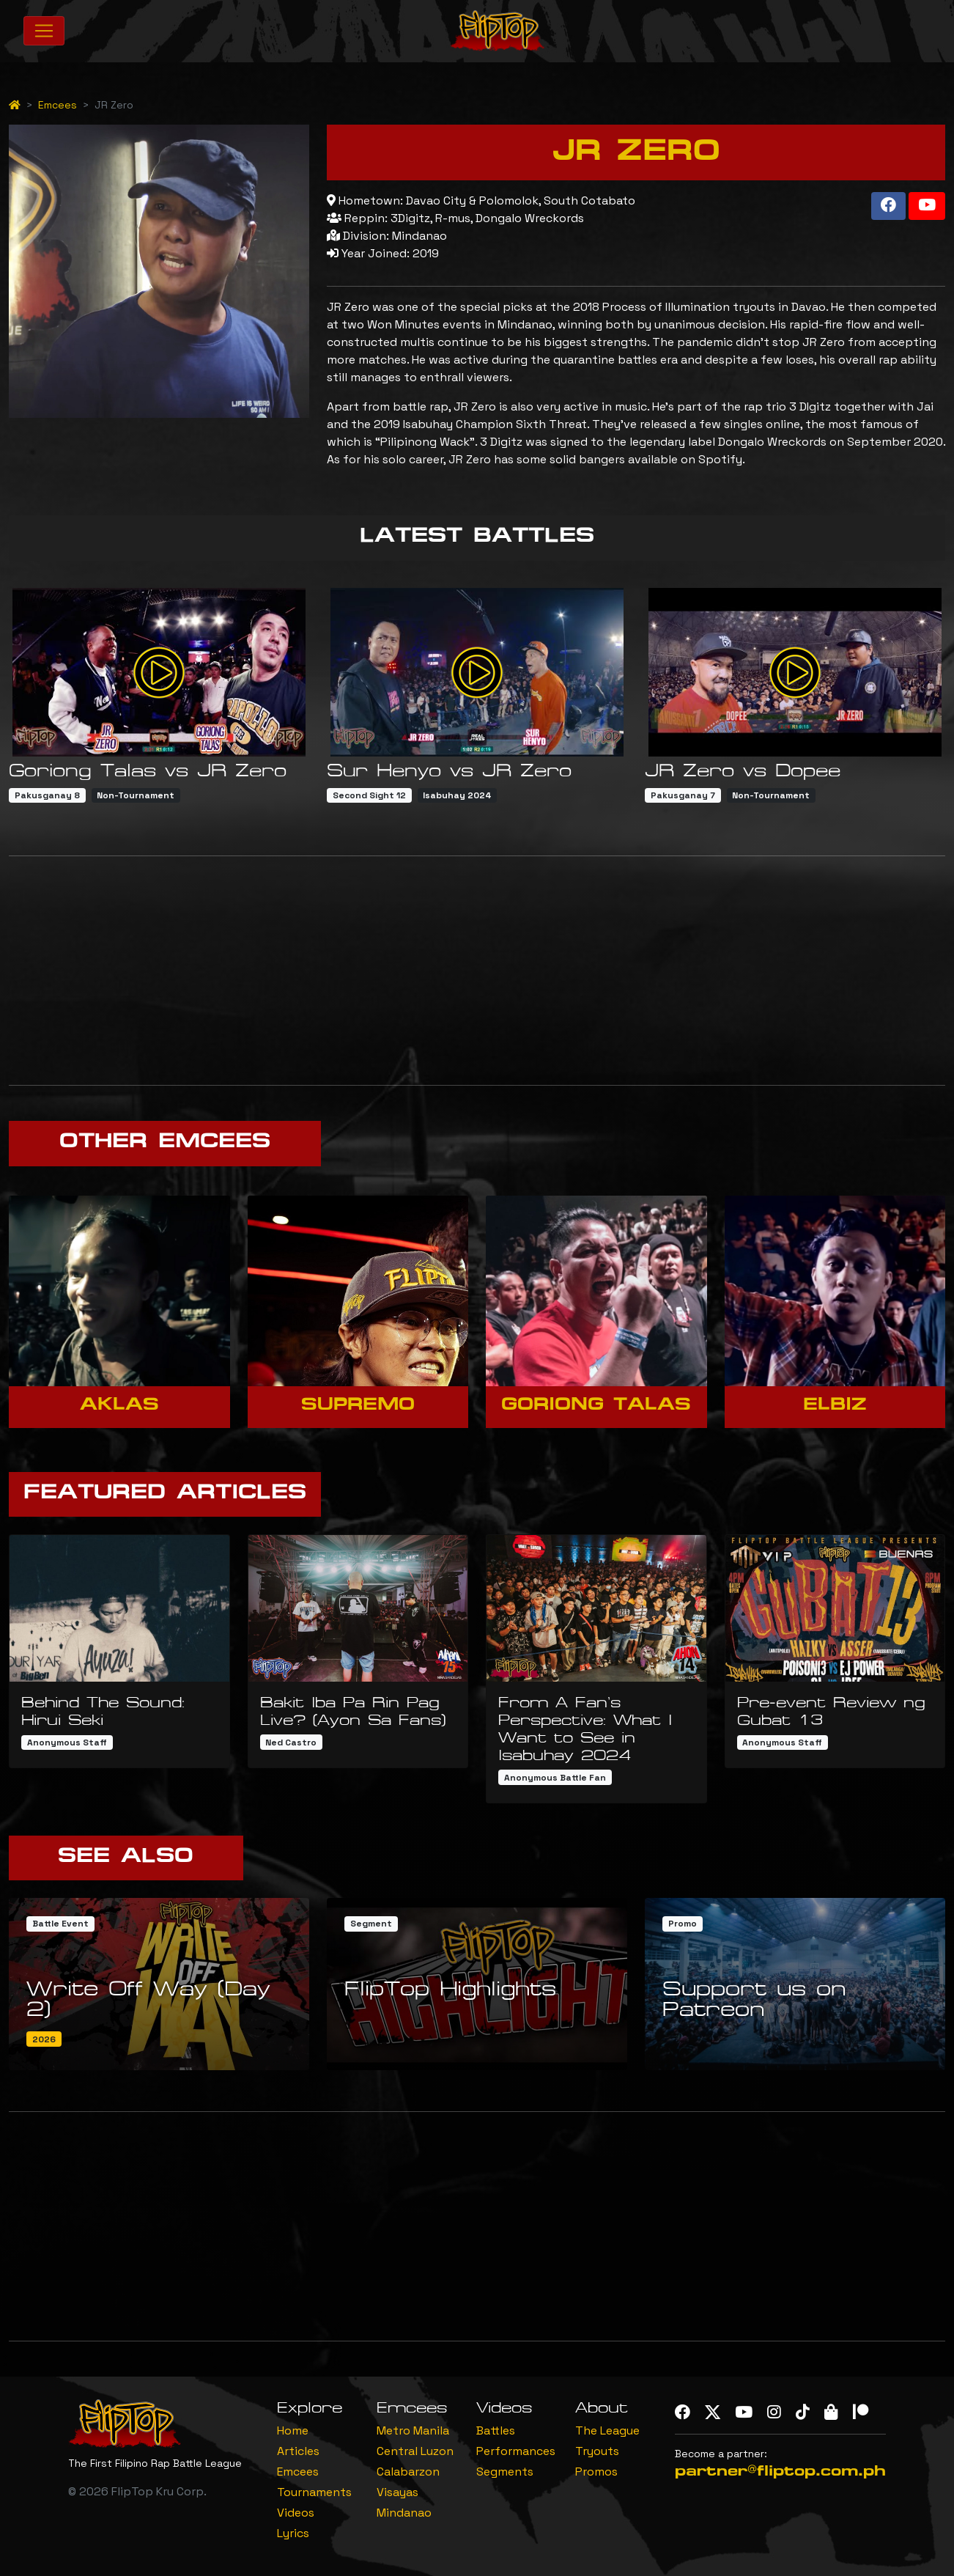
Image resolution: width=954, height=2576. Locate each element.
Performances (515, 2451)
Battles (495, 2430)
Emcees (57, 104)
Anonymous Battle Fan (555, 1778)
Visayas (397, 2492)
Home (292, 2430)
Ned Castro (291, 1742)
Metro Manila (413, 2430)
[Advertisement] (477, 970)
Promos (596, 2471)
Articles (298, 2451)
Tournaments (314, 2492)
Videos (295, 2512)
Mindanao (404, 2512)
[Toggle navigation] (43, 30)
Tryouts (597, 2451)
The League (607, 2430)
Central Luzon (415, 2451)
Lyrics (293, 2533)
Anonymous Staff (67, 1742)
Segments (504, 2471)
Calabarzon (408, 2471)
